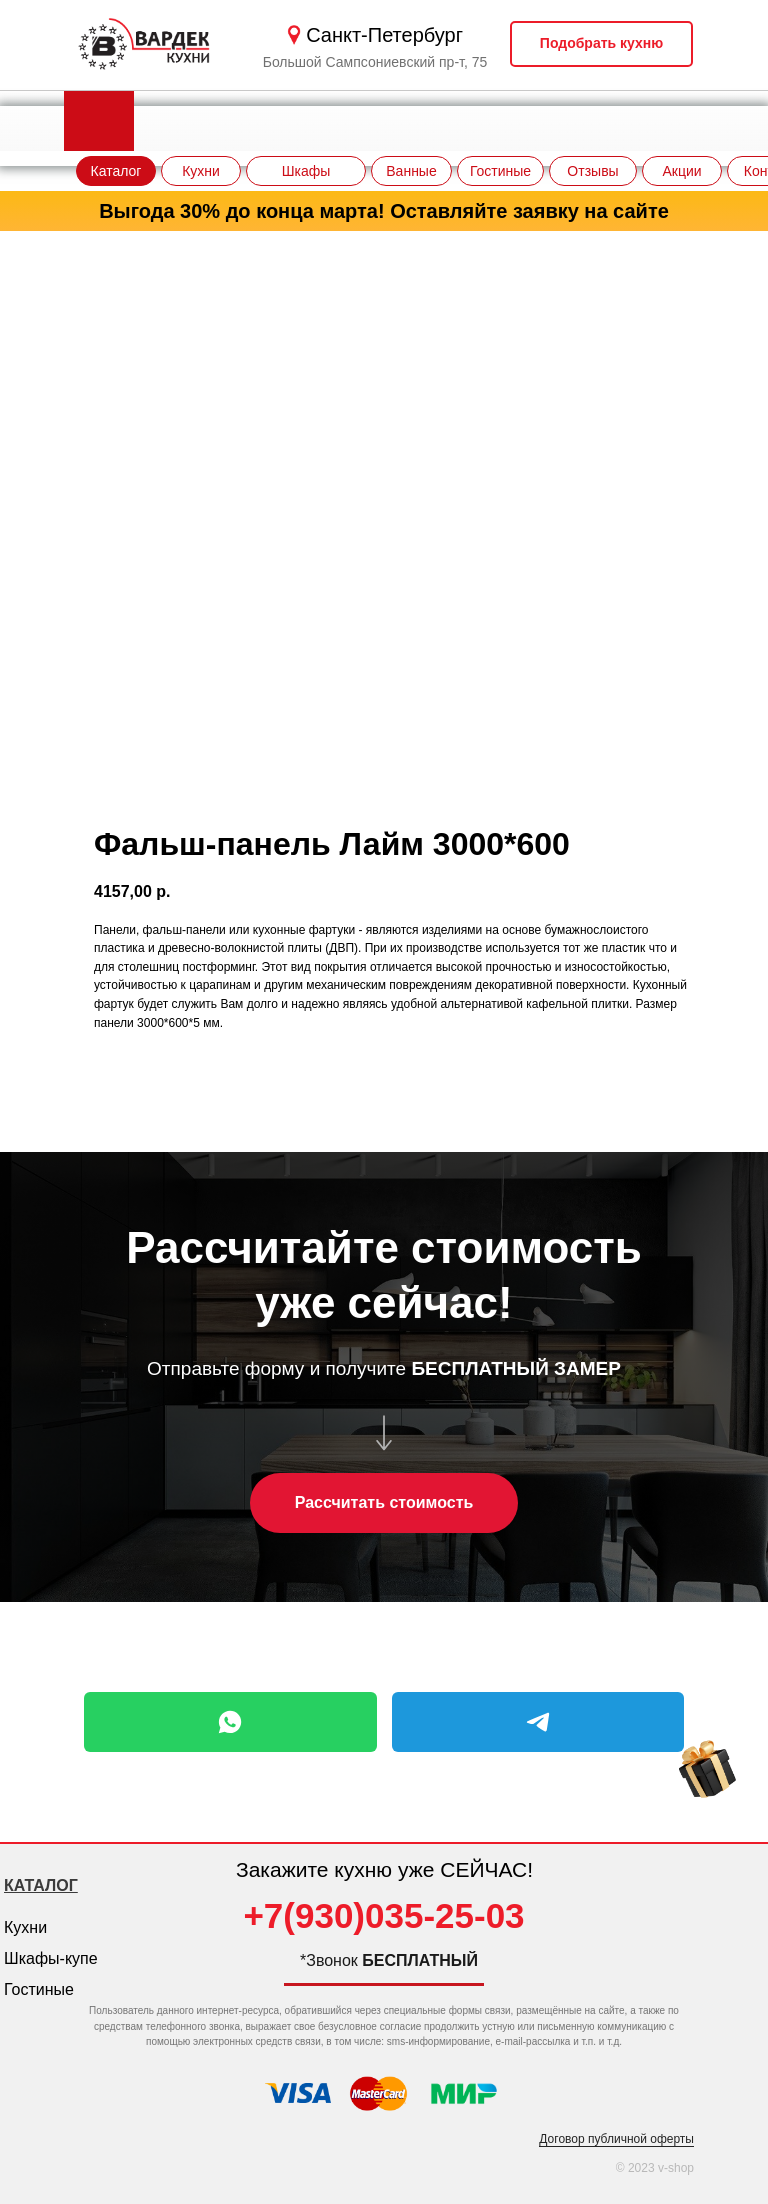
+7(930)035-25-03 (383, 1915)
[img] (707, 1787)
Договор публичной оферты (616, 2139)
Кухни (25, 1927)
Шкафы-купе (51, 1958)
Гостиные (39, 1989)
